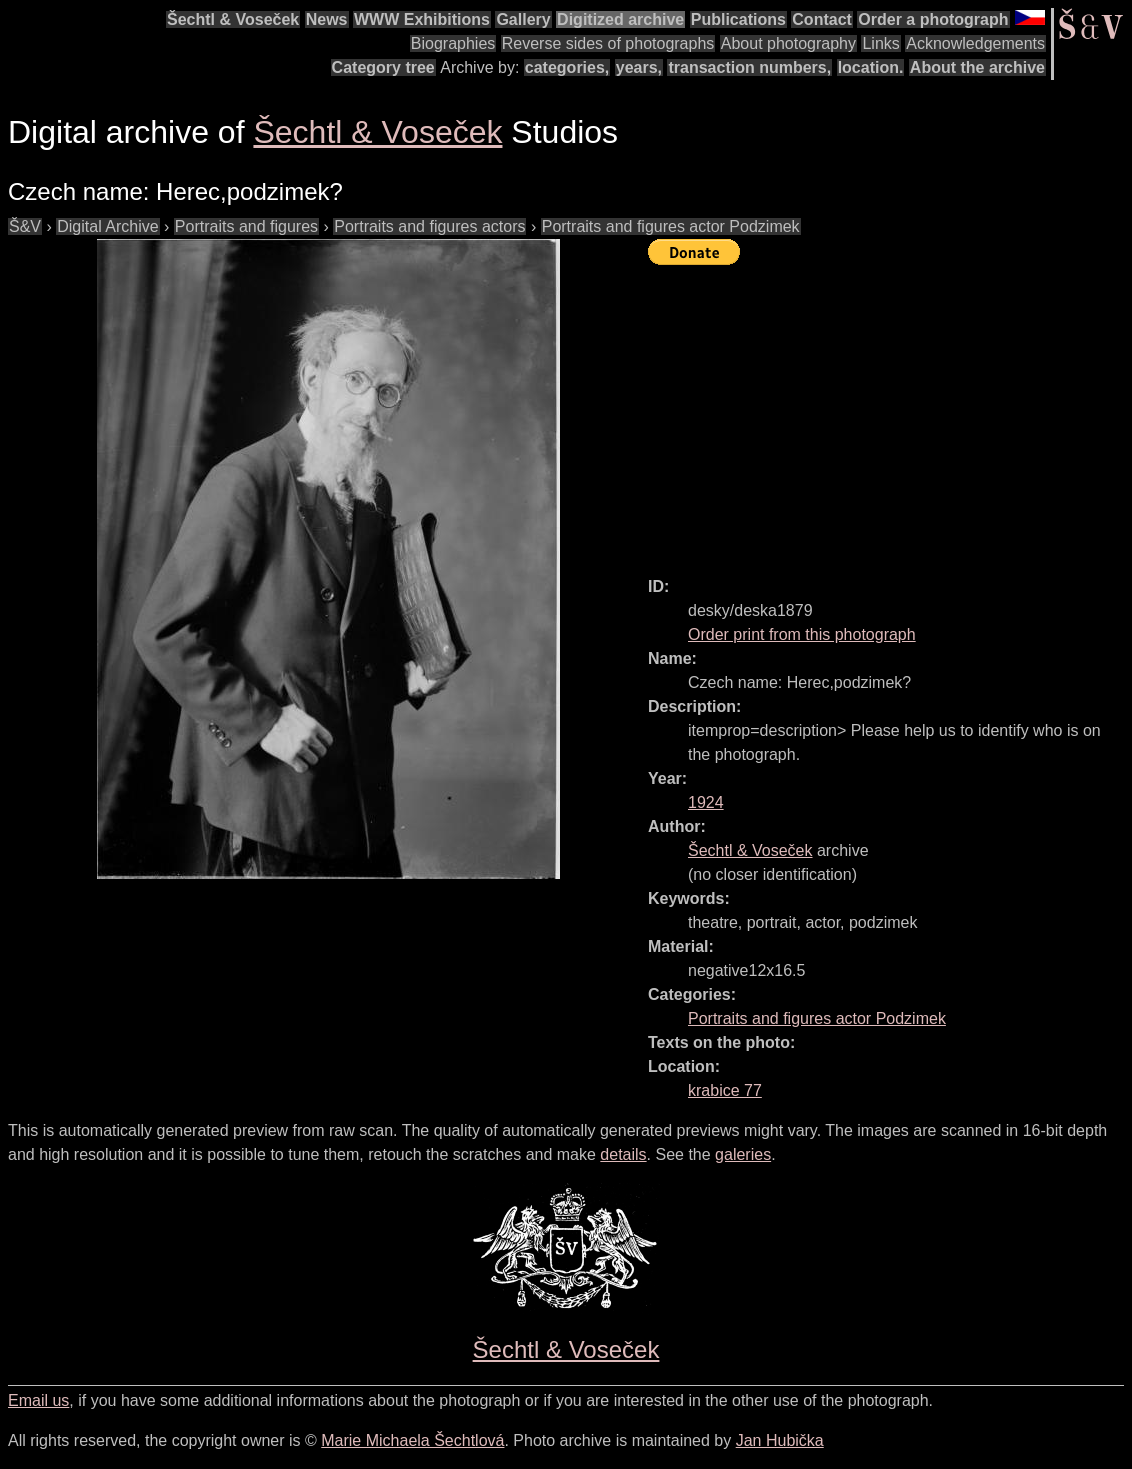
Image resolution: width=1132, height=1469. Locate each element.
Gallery (523, 19)
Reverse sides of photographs (608, 43)
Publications (738, 19)
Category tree (383, 67)
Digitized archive (620, 19)
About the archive (977, 67)
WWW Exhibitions (422, 19)
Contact (822, 19)
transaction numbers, (749, 67)
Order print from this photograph (802, 634)
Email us (38, 1400)
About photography (788, 43)
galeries (743, 1154)
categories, (567, 67)
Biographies (453, 43)
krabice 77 (725, 1090)
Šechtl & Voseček (233, 19)
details (623, 1154)
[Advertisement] (890, 412)
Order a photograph (933, 19)
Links (880, 43)
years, (639, 67)
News (327, 19)
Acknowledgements (975, 43)
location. (871, 67)
